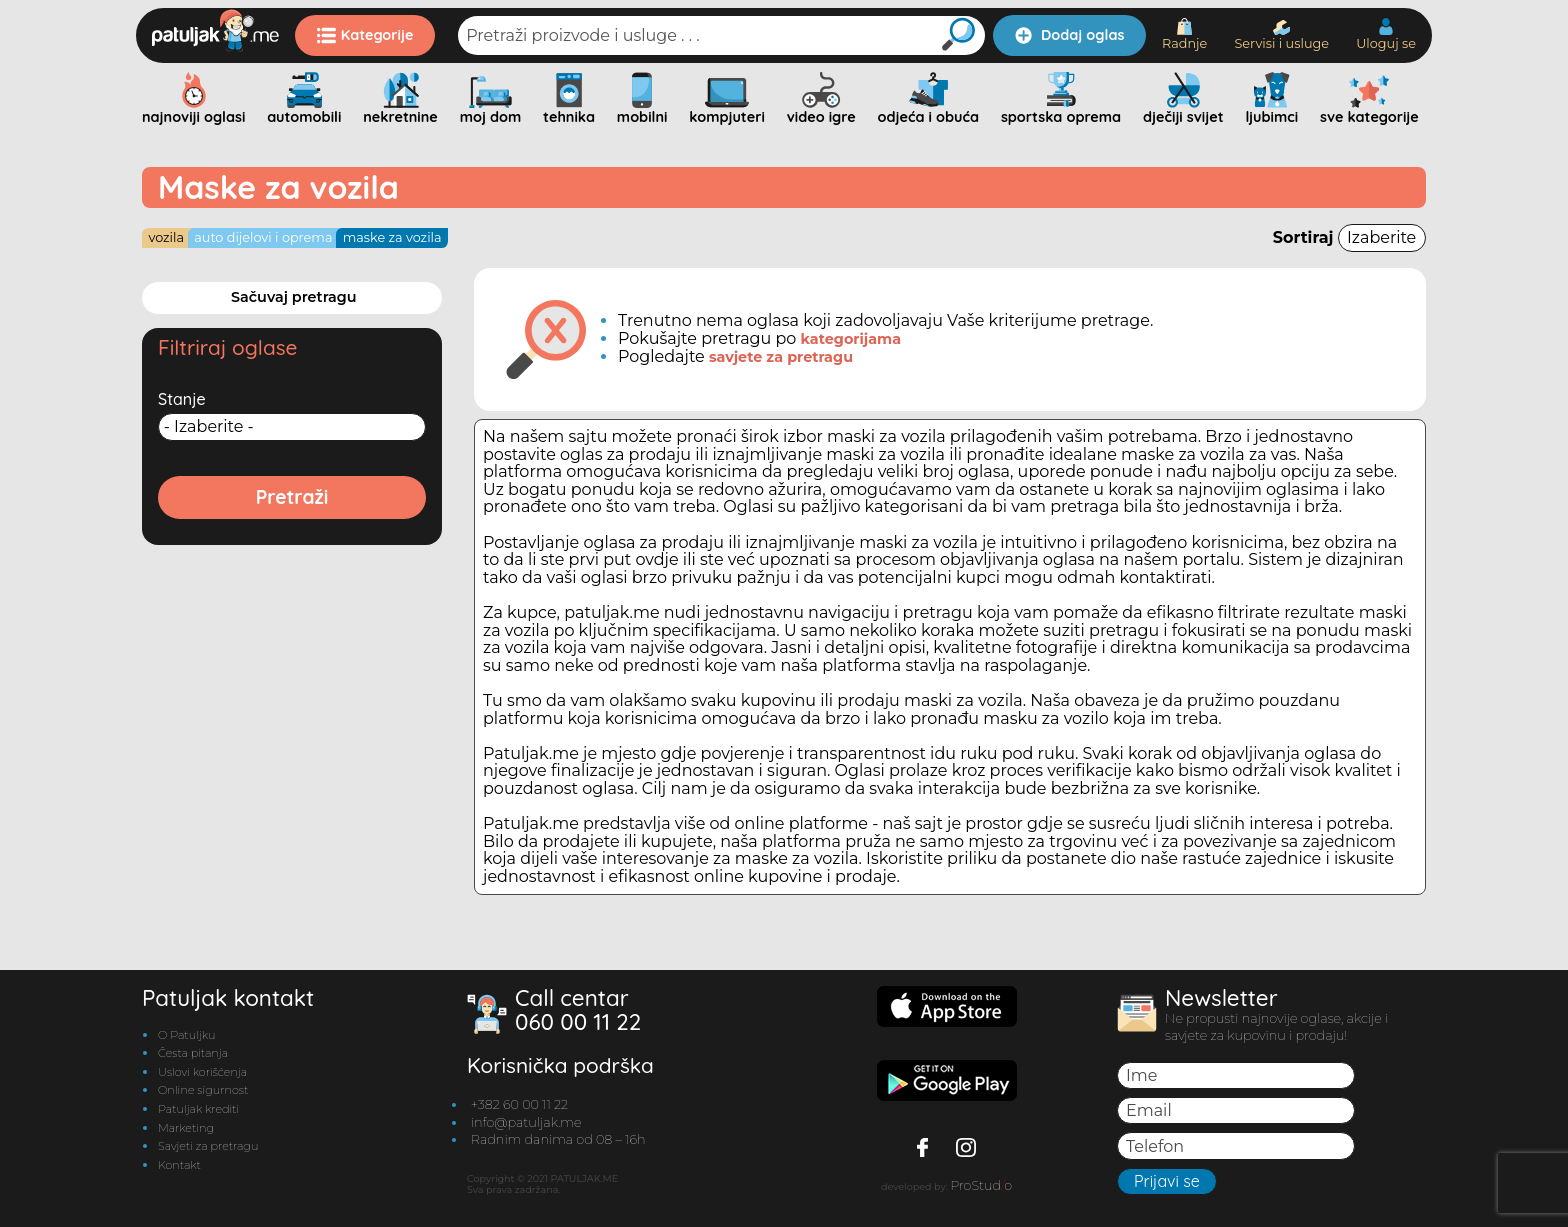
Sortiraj (1349, 237)
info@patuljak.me (526, 1122)
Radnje (1184, 34)
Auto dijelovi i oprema (263, 237)
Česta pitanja (193, 1053)
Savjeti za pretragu (208, 1146)
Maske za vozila (392, 237)
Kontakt (179, 1165)
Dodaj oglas (1069, 35)
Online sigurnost (203, 1090)
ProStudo (981, 1185)
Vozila (166, 237)
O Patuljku (186, 1035)
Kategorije (365, 35)
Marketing (186, 1128)
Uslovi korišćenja (202, 1072)
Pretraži (292, 497)
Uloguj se (1386, 34)
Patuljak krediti (198, 1109)
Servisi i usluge (1281, 35)
